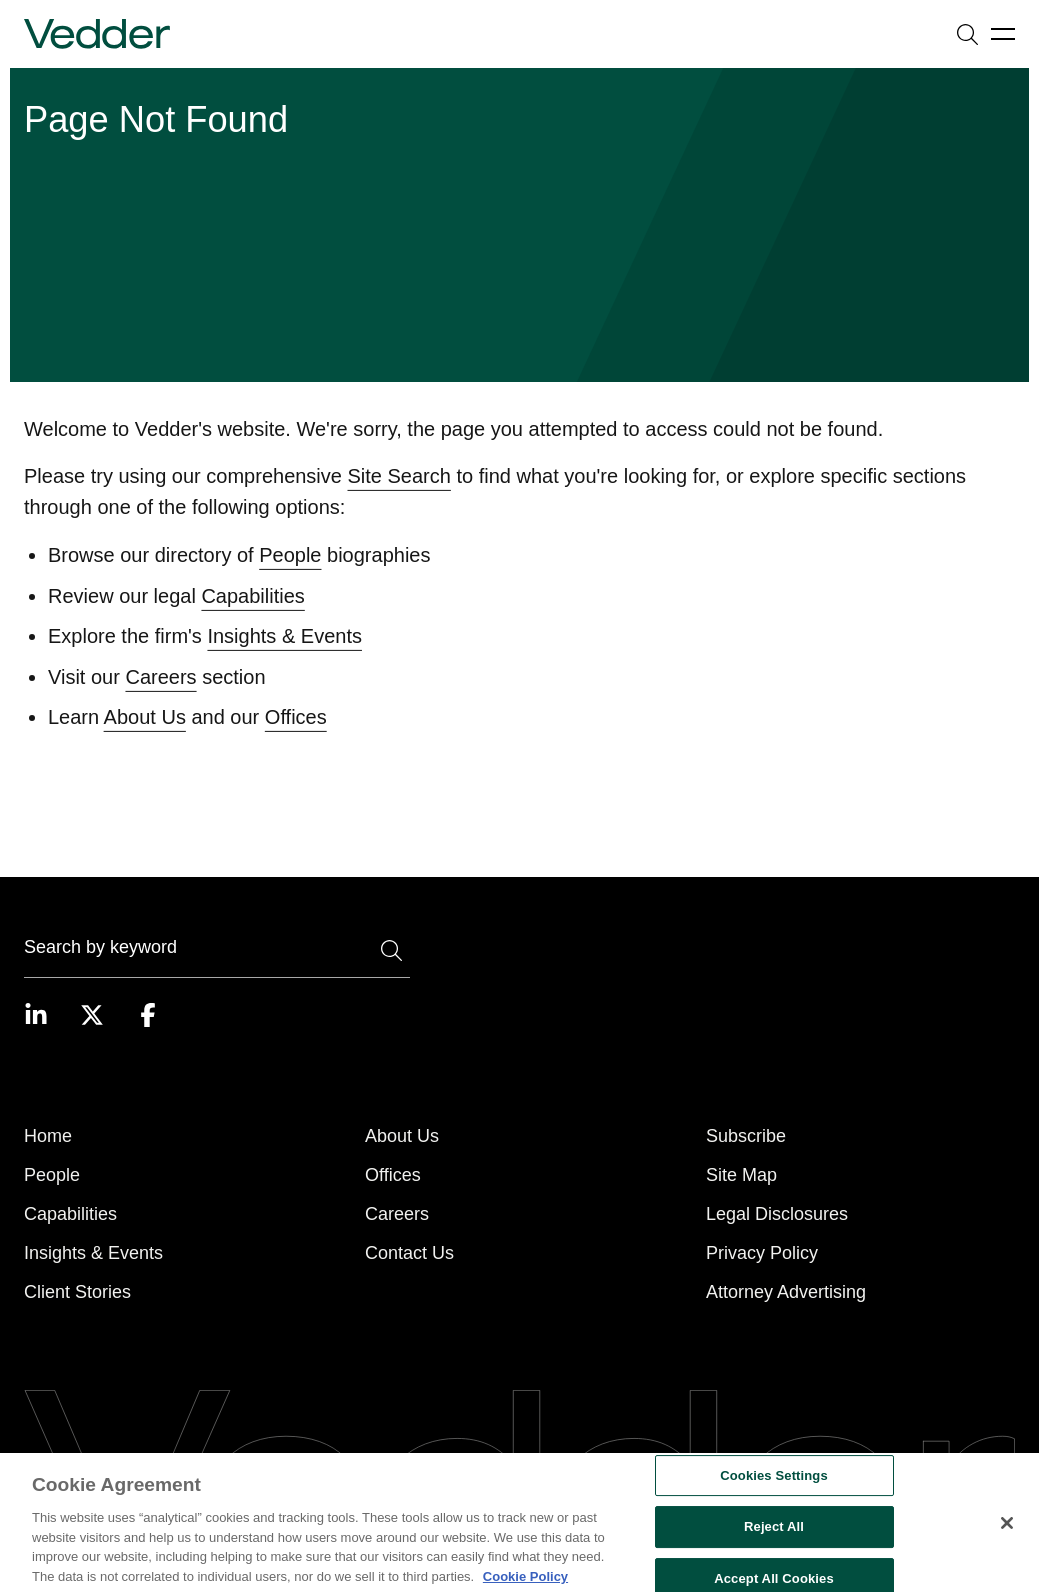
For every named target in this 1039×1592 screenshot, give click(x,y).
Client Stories (77, 1292)
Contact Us (409, 1253)
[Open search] (967, 34)
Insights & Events (284, 659)
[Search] (217, 951)
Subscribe (746, 1136)
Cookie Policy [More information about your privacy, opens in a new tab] (525, 1583)
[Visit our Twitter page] (92, 1015)
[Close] (1007, 1530)
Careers (160, 700)
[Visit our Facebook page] (148, 1015)
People (290, 578)
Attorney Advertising (786, 1292)
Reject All (774, 1534)
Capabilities (252, 619)
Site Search (399, 499)
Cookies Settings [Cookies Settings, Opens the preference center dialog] (774, 1482)
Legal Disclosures (777, 1214)
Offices (296, 740)
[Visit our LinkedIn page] (36, 1015)
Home (48, 1136)
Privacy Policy (762, 1253)
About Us (145, 740)
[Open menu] (1003, 34)
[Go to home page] (97, 34)
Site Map (741, 1175)
